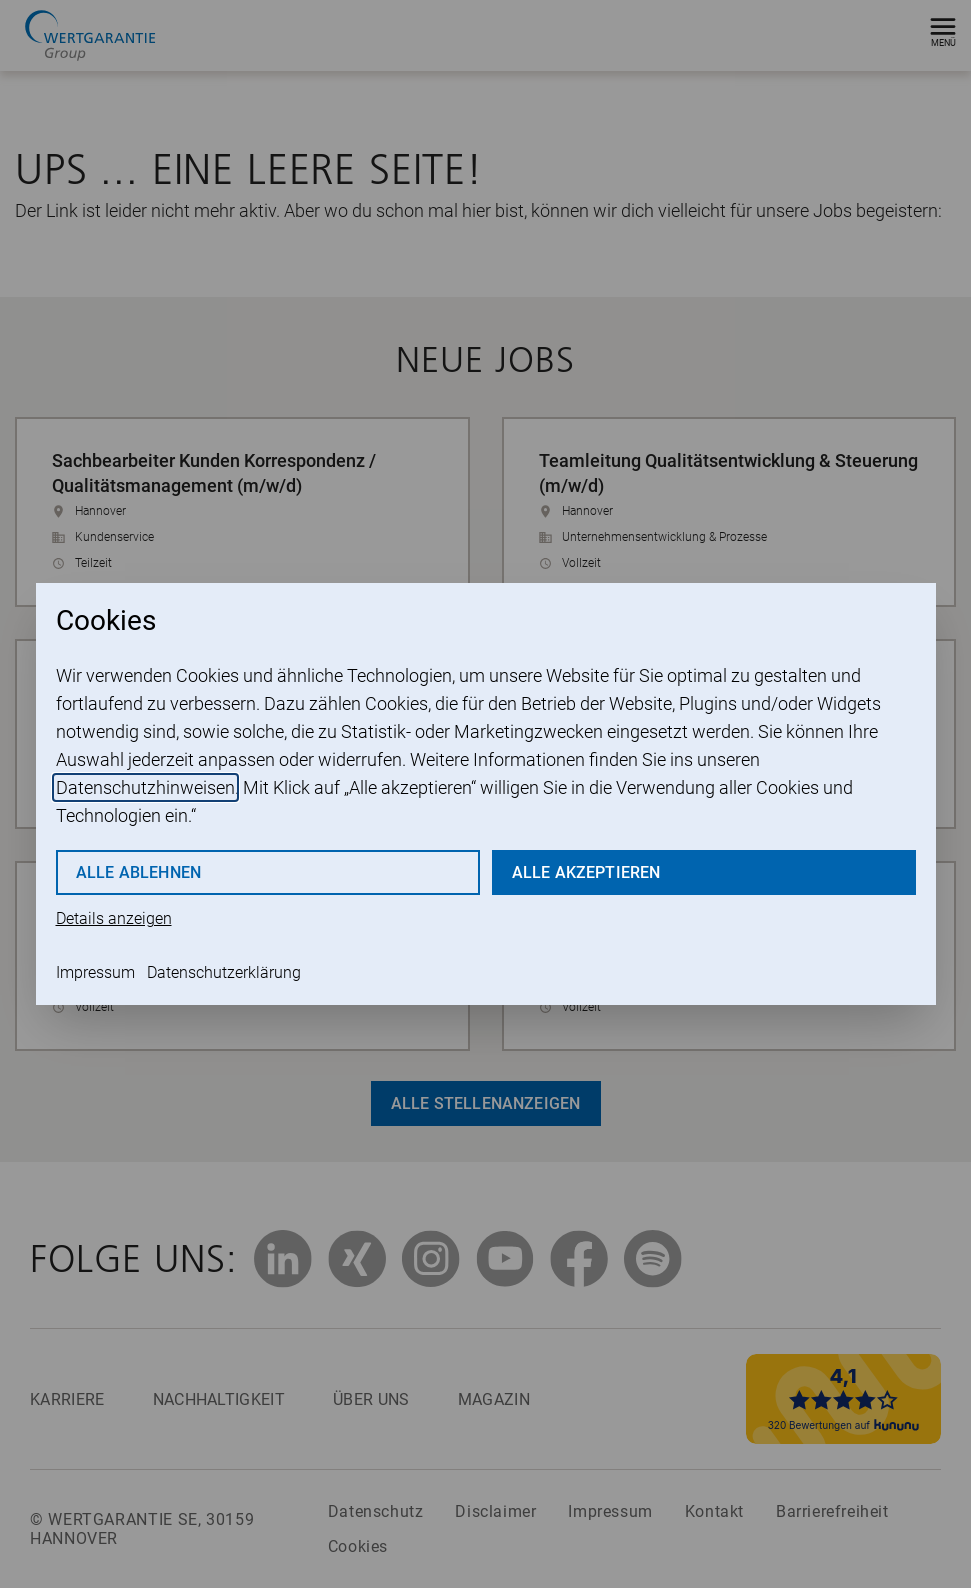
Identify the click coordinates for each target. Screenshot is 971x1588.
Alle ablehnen (139, 872)
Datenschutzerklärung (224, 972)
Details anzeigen (114, 918)
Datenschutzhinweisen (145, 787)
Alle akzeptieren (586, 872)
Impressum (95, 972)
